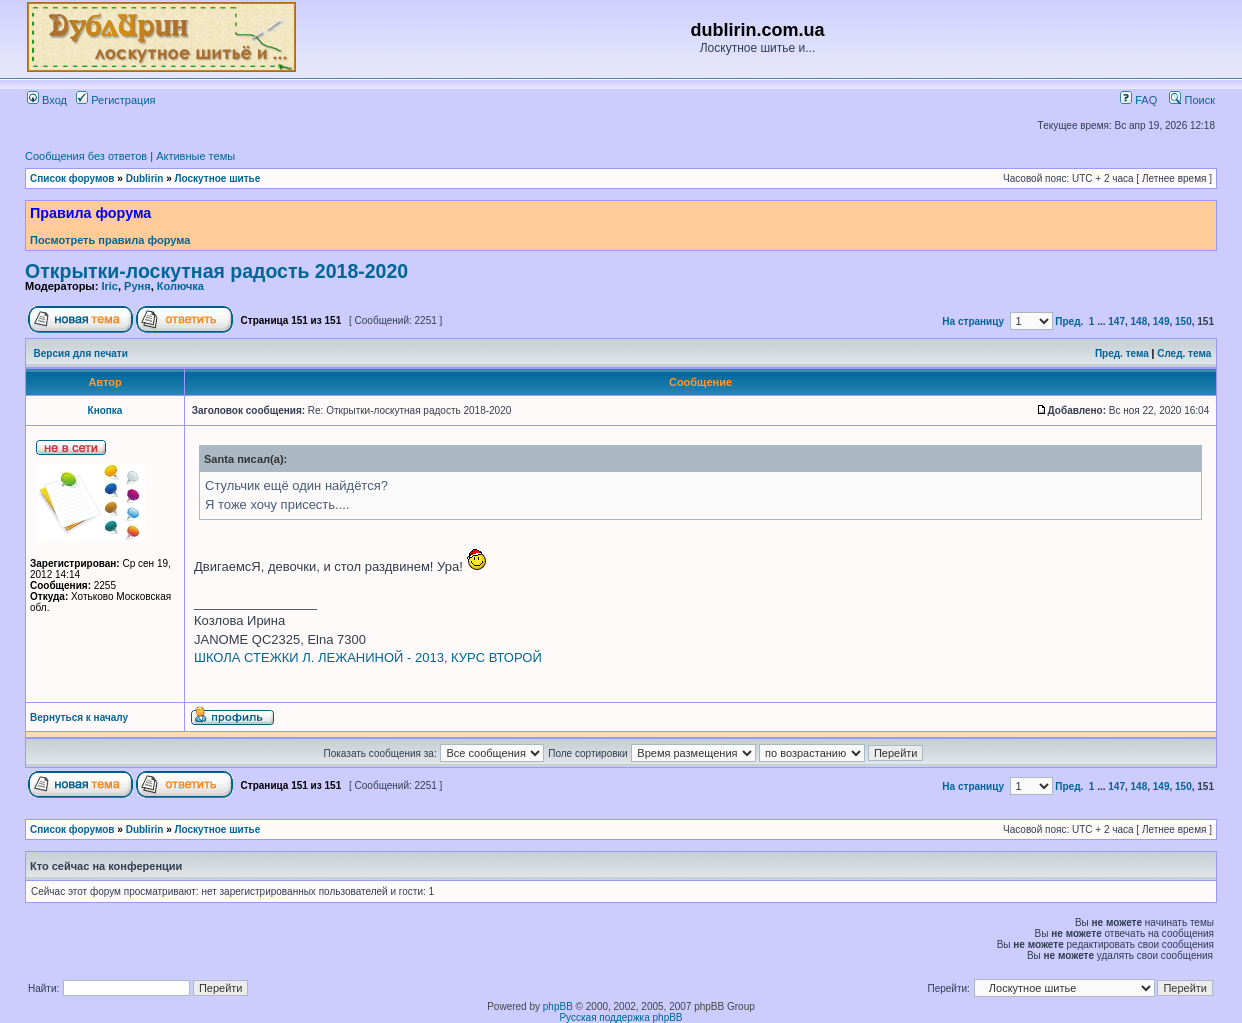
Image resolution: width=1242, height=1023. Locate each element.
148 (1139, 321)
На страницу (973, 321)
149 (1161, 321)
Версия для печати (81, 353)
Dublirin (145, 178)
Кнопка (105, 410)
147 (1116, 321)
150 (1183, 321)
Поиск (1192, 100)
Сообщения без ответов (86, 156)
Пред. (1069, 321)
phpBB (558, 1006)
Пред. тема (1122, 353)
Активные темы (195, 156)
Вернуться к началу (79, 717)
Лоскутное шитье (218, 178)
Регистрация (115, 100)
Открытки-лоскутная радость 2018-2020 (216, 271)
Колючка (180, 286)
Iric (109, 286)
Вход (47, 100)
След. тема (1184, 353)
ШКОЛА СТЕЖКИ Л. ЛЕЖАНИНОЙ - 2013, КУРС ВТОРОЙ (368, 657)
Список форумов (72, 178)
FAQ (1138, 100)
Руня (137, 286)
